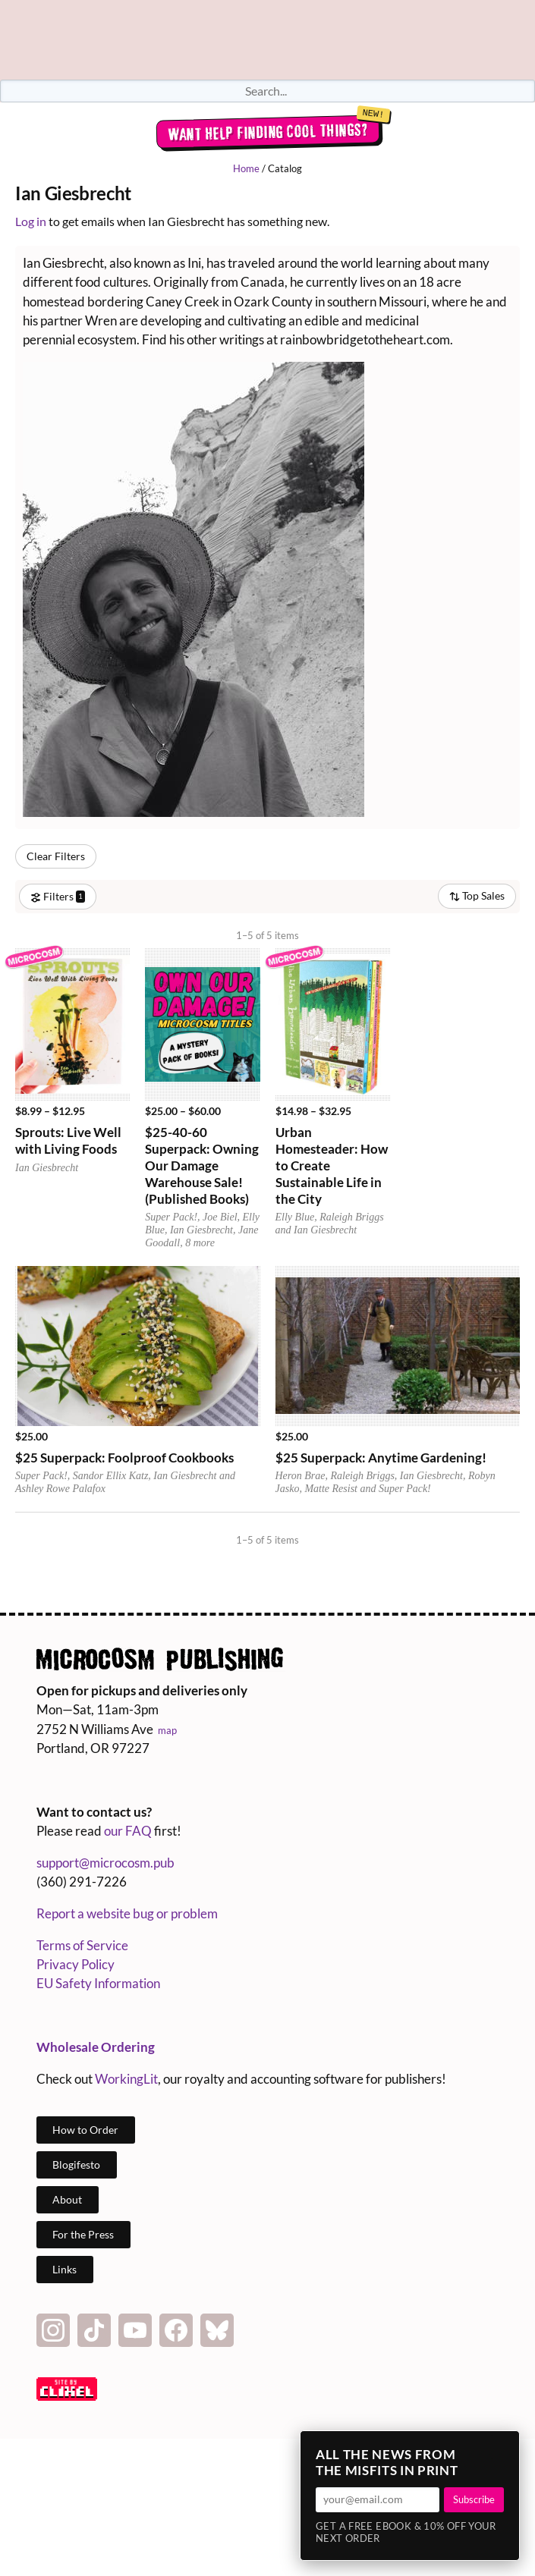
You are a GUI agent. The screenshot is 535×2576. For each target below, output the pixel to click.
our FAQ (128, 1831)
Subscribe (474, 2499)
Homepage (268, 40)
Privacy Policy (75, 1964)
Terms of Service (82, 1945)
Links (64, 2269)
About (67, 2199)
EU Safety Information (98, 1983)
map (167, 1730)
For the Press (83, 2234)
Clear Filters (56, 856)
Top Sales (477, 895)
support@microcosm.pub (105, 1863)
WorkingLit (126, 2079)
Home (246, 168)
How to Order (85, 2129)
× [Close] (503, 2447)
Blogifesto (76, 2164)
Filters (57, 896)
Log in (30, 221)
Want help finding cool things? (267, 132)
